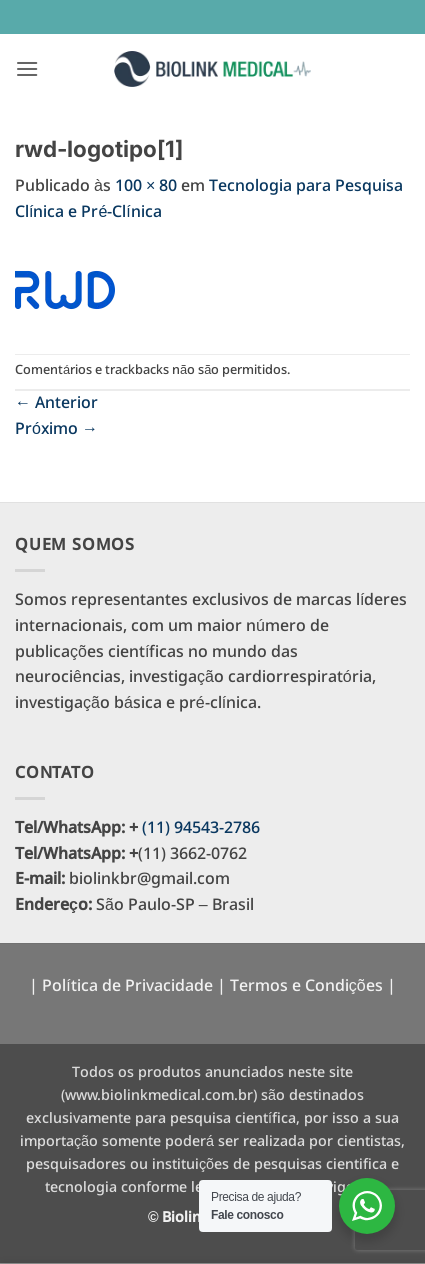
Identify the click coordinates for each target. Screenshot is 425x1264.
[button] (27, 68)
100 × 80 (146, 186)
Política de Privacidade (127, 986)
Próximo (56, 429)
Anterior (56, 403)
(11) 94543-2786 (201, 828)
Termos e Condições (306, 986)
